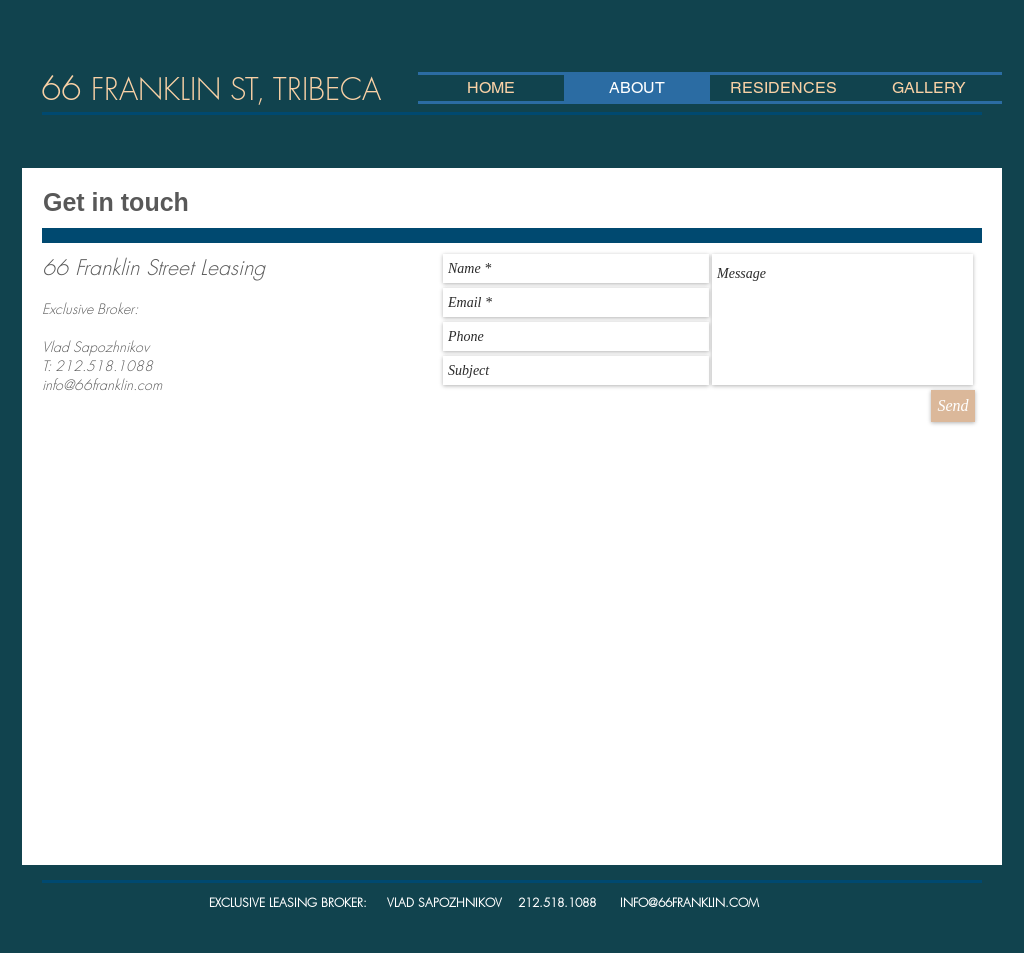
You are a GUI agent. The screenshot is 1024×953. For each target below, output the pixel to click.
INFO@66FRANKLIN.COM (689, 902)
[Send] (953, 406)
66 (211, 88)
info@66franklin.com (102, 384)
